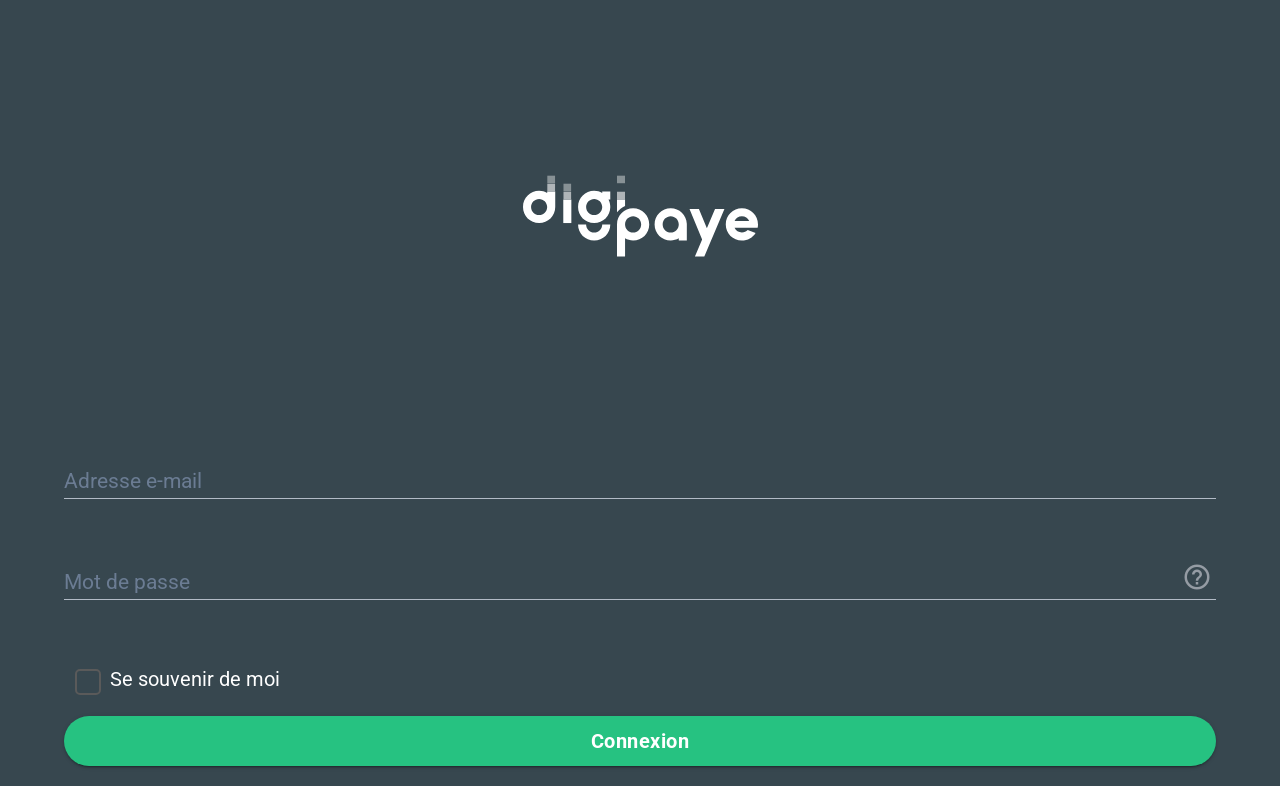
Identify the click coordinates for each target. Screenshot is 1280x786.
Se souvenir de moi (195, 679)
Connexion (640, 741)
